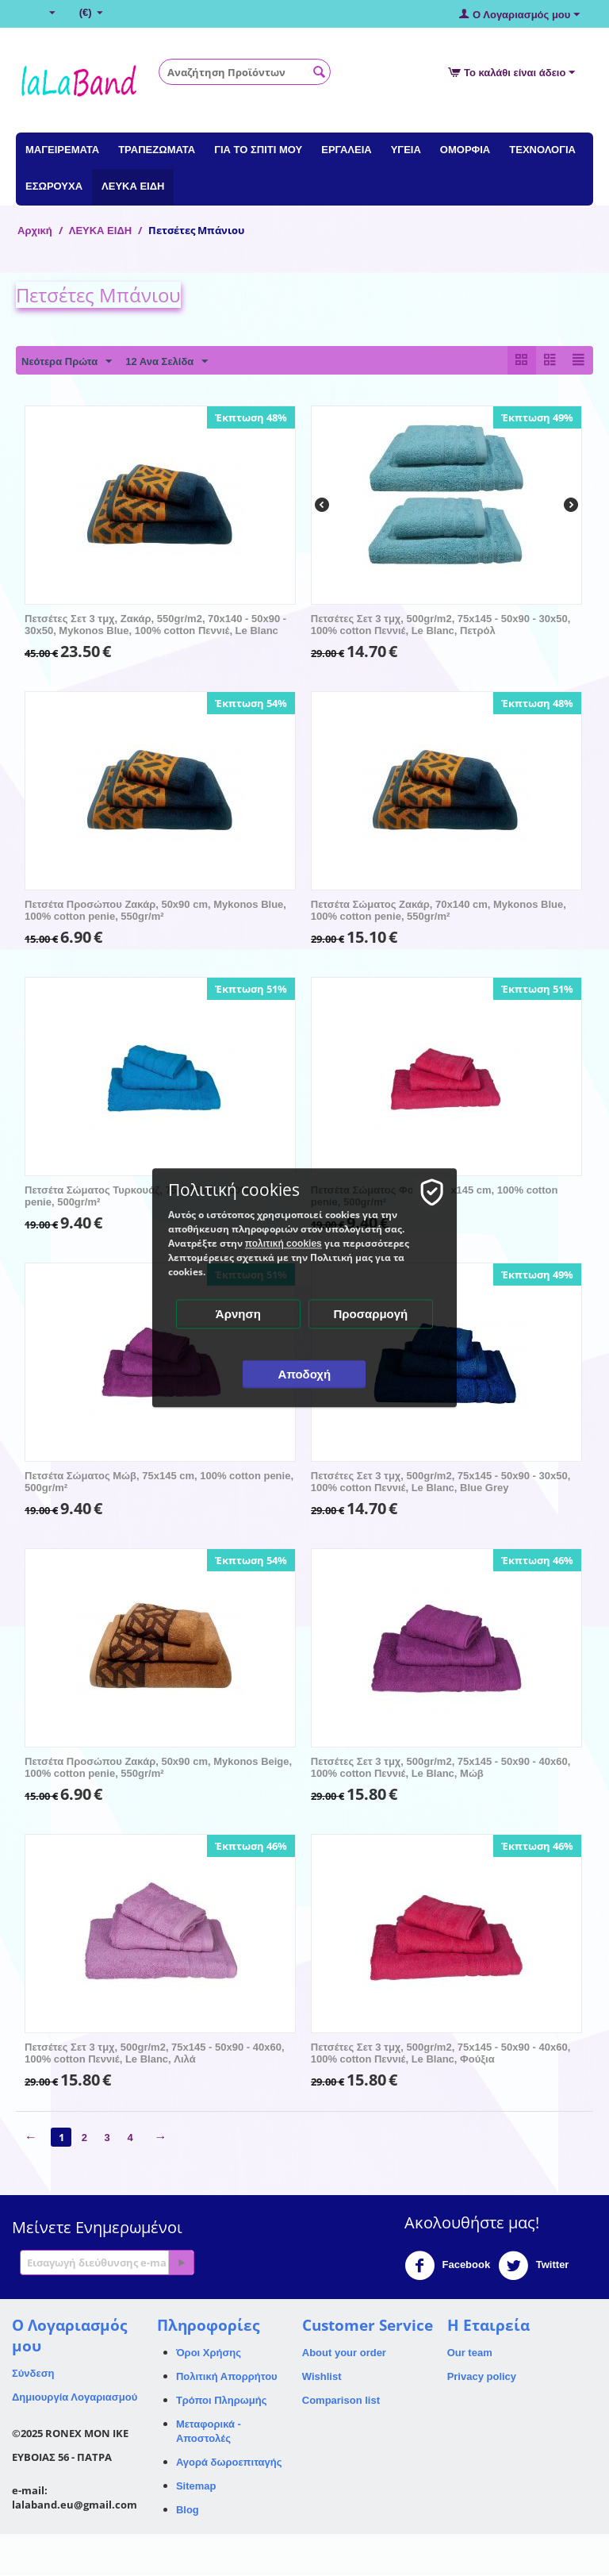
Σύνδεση (33, 2374)
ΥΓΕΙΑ (406, 150)
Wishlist (322, 2377)
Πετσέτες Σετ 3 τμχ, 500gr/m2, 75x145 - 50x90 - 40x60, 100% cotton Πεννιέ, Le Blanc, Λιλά (155, 2054)
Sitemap (196, 2487)
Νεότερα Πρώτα (66, 362)
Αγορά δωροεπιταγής (229, 2463)
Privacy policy (481, 2377)
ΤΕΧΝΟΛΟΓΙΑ (542, 150)
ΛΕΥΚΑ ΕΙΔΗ (133, 186)
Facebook (447, 2266)
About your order (344, 2353)
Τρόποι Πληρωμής (221, 2401)
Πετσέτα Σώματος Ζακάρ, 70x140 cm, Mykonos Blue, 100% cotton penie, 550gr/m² (438, 911)
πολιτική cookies (283, 1243)
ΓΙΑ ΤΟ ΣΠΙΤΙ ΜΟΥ (258, 150)
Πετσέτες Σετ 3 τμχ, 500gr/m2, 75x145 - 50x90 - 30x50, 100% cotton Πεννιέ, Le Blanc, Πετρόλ (441, 625)
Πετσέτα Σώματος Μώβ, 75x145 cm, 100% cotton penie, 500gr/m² (159, 1482)
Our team (469, 2353)
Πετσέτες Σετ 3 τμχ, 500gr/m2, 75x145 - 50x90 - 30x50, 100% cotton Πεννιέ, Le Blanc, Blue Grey (441, 1482)
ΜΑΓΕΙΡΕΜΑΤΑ (62, 150)
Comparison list (341, 2401)
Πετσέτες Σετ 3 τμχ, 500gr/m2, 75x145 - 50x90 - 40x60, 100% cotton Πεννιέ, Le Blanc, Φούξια (441, 2054)
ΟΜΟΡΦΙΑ (465, 150)
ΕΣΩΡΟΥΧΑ (53, 186)
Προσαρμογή (371, 1314)
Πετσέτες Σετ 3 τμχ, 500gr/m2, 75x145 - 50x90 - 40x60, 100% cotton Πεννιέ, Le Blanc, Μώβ (441, 1768)
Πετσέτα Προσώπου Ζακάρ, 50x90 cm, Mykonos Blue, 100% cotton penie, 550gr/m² (155, 911)
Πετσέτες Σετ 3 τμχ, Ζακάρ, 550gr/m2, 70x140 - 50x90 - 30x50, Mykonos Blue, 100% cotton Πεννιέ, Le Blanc (155, 625)
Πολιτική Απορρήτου (227, 2377)
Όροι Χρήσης (208, 2353)
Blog (187, 2510)
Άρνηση (238, 1314)
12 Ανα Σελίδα (166, 362)
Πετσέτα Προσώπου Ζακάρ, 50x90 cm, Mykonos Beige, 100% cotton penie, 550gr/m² (158, 1768)
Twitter (533, 2266)
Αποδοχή (304, 1374)
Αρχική (34, 230)
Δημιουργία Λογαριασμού (74, 2398)
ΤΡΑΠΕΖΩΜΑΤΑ (156, 150)
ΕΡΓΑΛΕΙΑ (346, 150)
